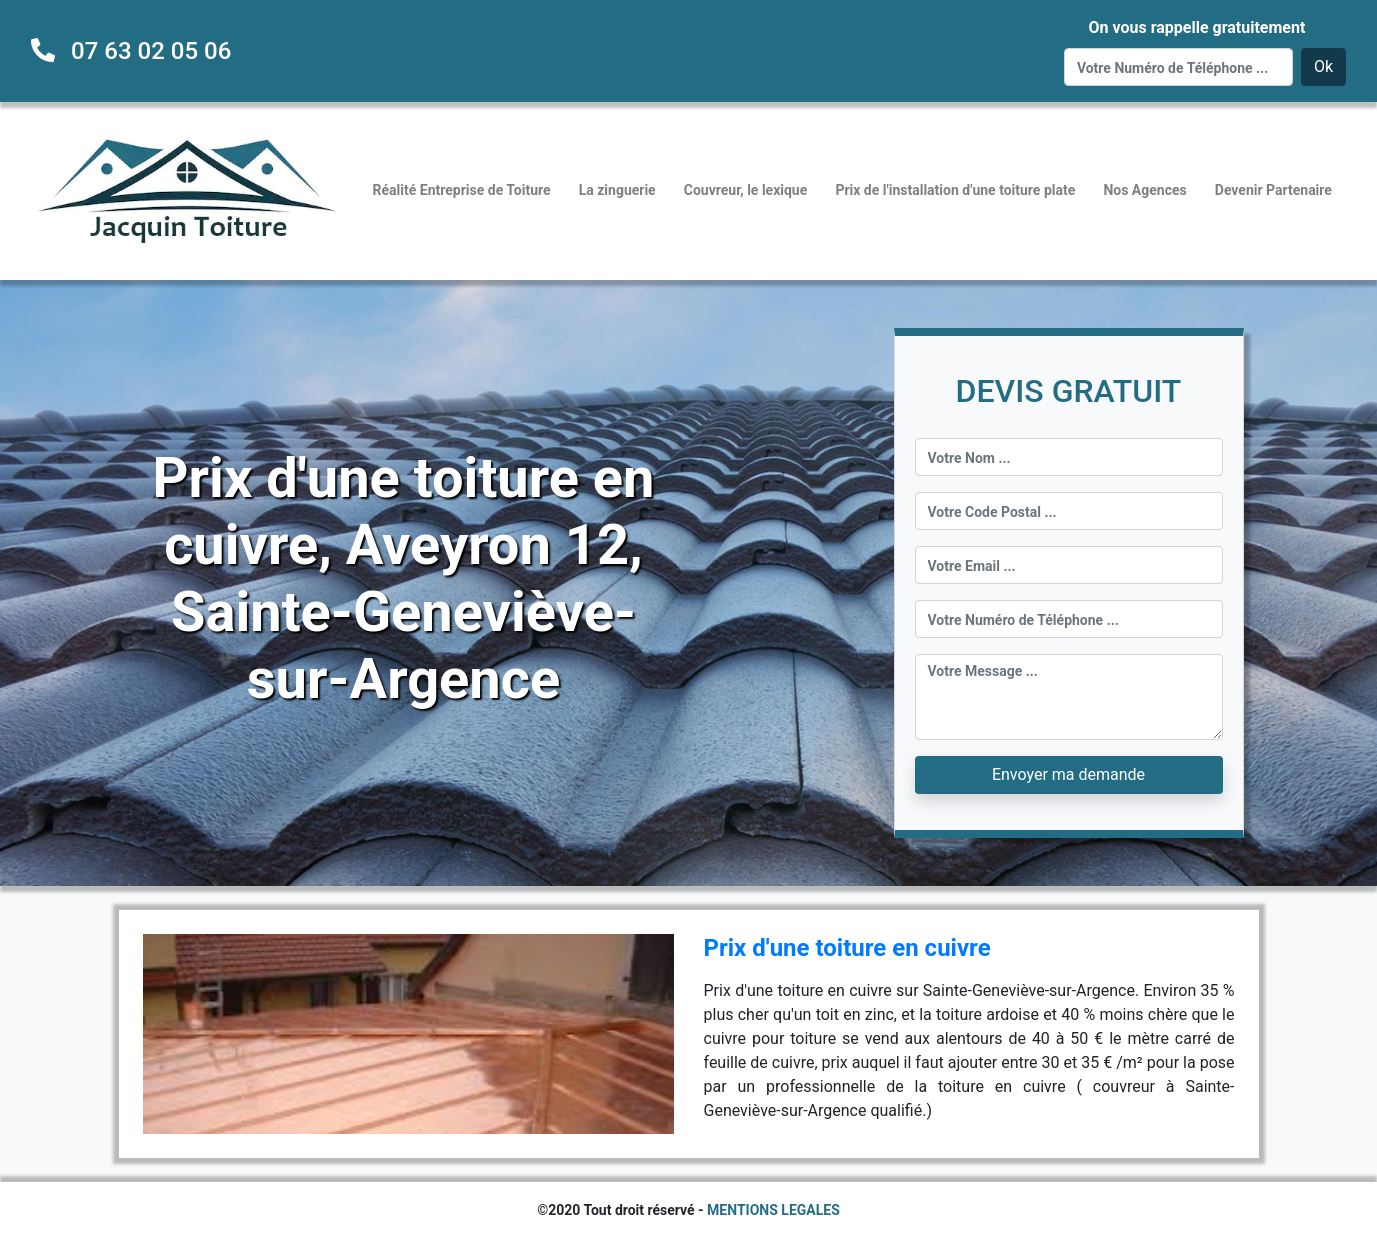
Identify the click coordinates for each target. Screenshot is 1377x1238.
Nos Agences (1144, 190)
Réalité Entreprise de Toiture (462, 190)
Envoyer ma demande (1068, 774)
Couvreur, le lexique (746, 190)
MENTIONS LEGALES (773, 1210)
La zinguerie (617, 190)
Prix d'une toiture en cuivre (847, 948)
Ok (1323, 66)
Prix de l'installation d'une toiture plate (955, 190)
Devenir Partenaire (1273, 190)
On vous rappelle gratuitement (1196, 27)
